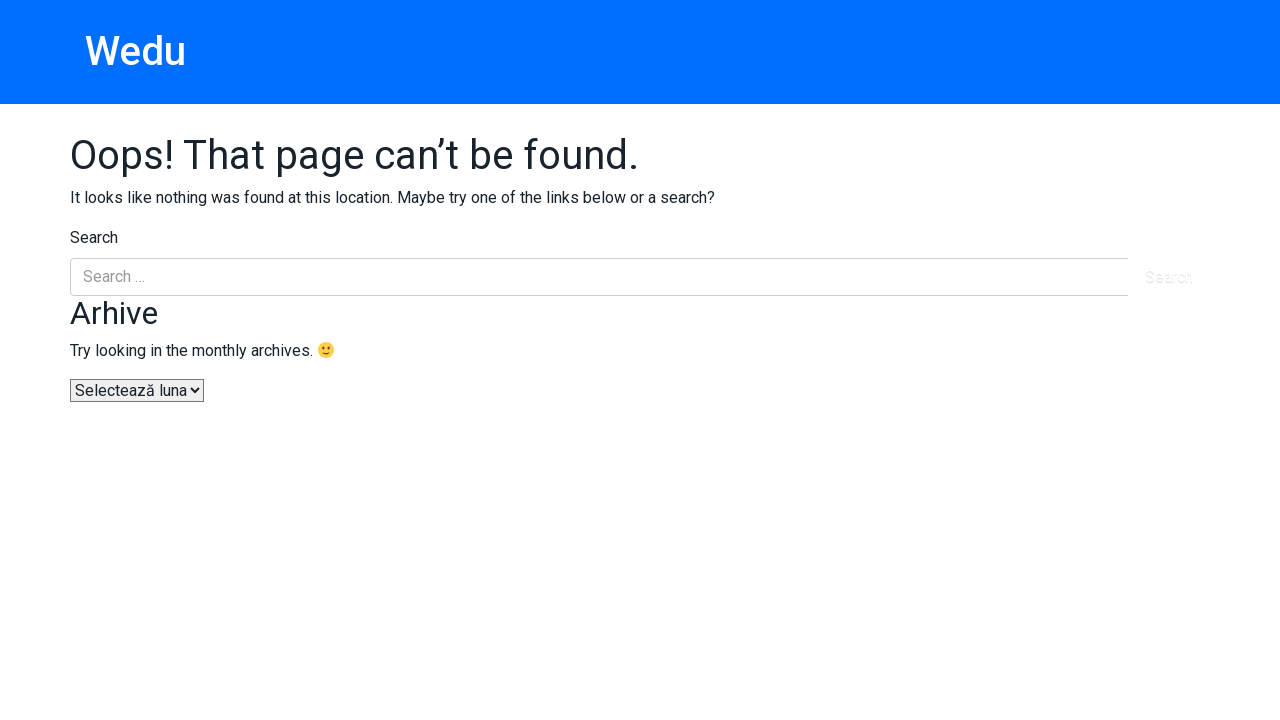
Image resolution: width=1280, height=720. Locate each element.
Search (94, 237)
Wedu (135, 51)
